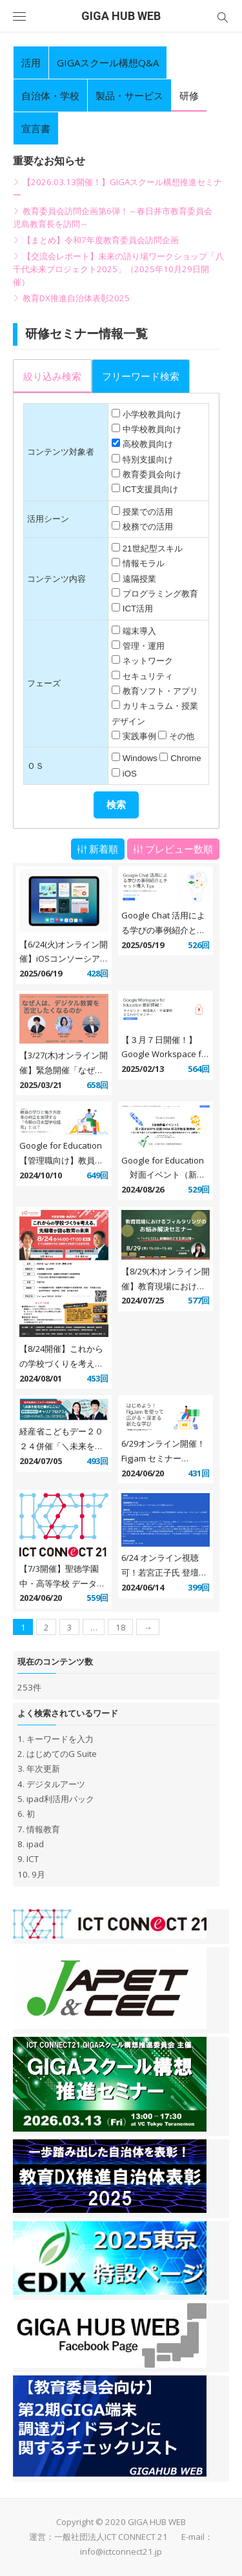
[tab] (52, 376)
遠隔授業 (139, 579)
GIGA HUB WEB (121, 16)
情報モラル (144, 563)
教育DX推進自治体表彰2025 (76, 298)
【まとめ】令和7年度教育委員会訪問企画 (101, 240)
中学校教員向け (152, 429)
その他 (181, 736)
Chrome (185, 758)
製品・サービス (129, 95)
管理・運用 (144, 646)
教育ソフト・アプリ (160, 691)
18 (121, 1627)
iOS (130, 773)
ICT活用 (138, 608)
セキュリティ (148, 676)
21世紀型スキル (153, 548)
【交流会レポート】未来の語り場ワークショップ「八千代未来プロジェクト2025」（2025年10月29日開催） (118, 269)
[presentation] (52, 377)
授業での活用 (148, 512)
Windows (140, 758)
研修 (189, 95)
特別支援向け (148, 459)
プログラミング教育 (160, 594)
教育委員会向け (152, 474)
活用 (31, 62)
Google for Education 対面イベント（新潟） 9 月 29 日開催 (162, 1175)
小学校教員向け (152, 414)
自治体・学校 (50, 95)
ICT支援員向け (150, 489)
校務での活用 (148, 526)
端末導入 (139, 631)
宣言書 (35, 128)
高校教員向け (148, 444)
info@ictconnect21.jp (121, 2551)
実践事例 (139, 736)
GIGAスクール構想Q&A (108, 62)
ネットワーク (148, 661)
